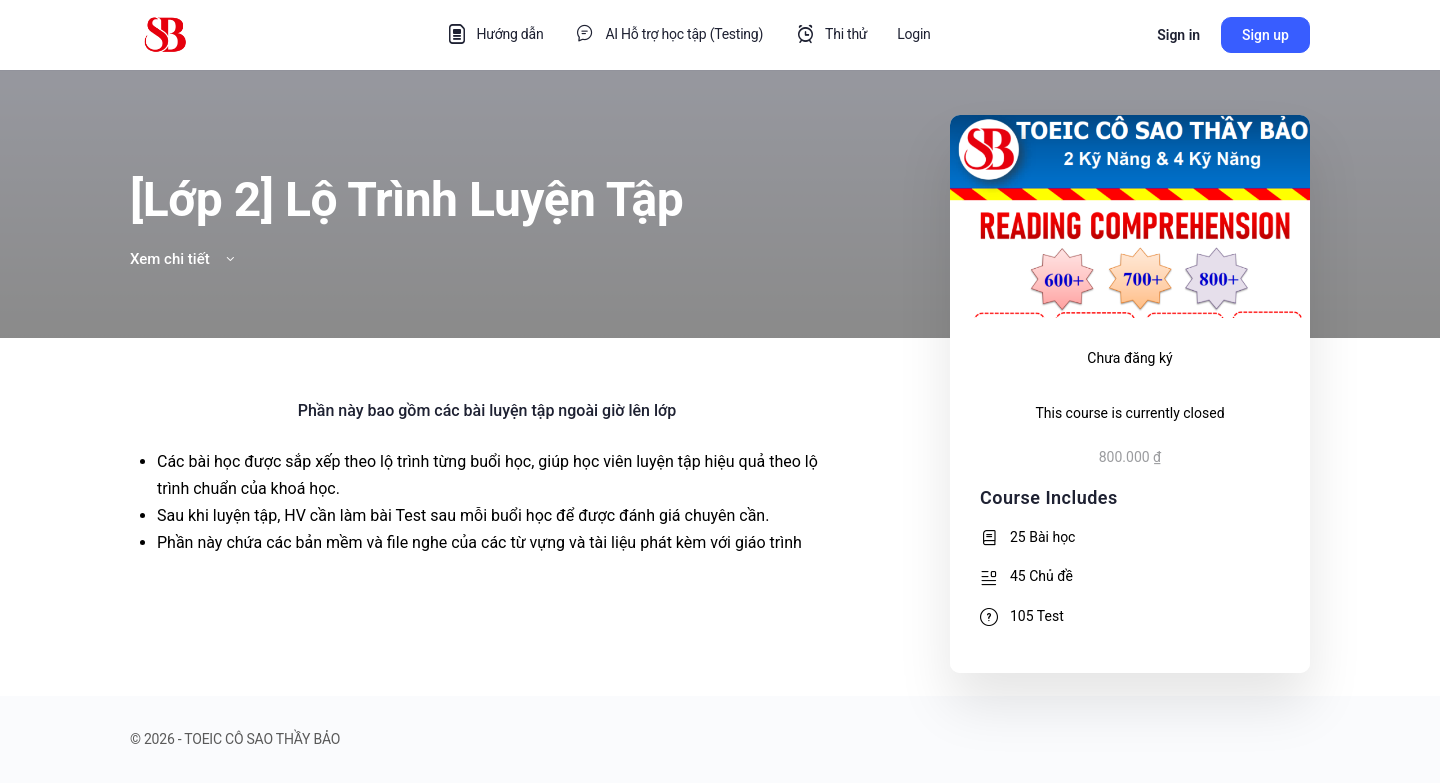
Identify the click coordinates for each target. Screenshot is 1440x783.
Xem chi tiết (184, 259)
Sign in (1178, 35)
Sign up (1265, 35)
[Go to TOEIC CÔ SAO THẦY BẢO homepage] (165, 33)
